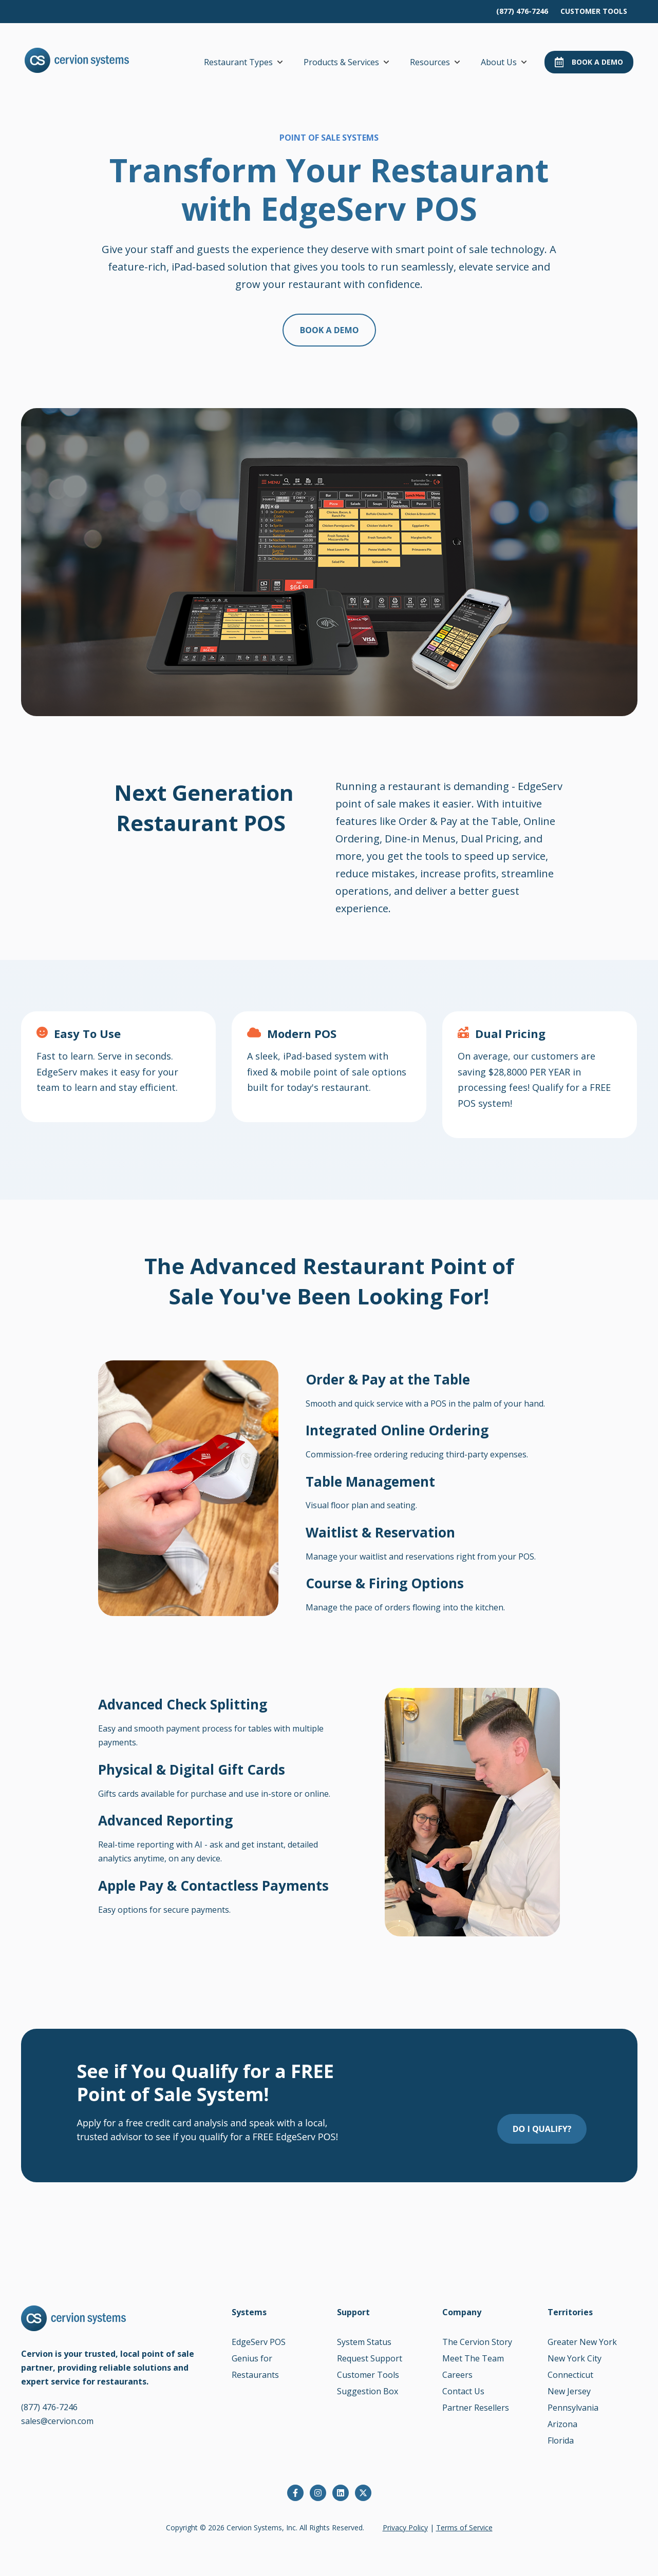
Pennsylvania (573, 2407)
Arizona (562, 2424)
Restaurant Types (238, 62)
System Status (364, 2342)
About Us (499, 62)
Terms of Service (464, 2527)
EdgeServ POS (259, 2342)
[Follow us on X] (363, 2493)
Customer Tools (368, 2374)
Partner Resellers (475, 2407)
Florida (561, 2440)
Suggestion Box (367, 2391)
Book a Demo (589, 62)
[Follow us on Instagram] (318, 2493)
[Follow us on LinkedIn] (340, 2493)
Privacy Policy (405, 2527)
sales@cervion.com (57, 2421)
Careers (457, 2374)
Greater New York (582, 2342)
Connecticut (570, 2374)
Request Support (369, 2358)
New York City (574, 2358)
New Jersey (569, 2391)
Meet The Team (473, 2358)
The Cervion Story (477, 2342)
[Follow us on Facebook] (295, 2493)
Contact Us (463, 2391)
